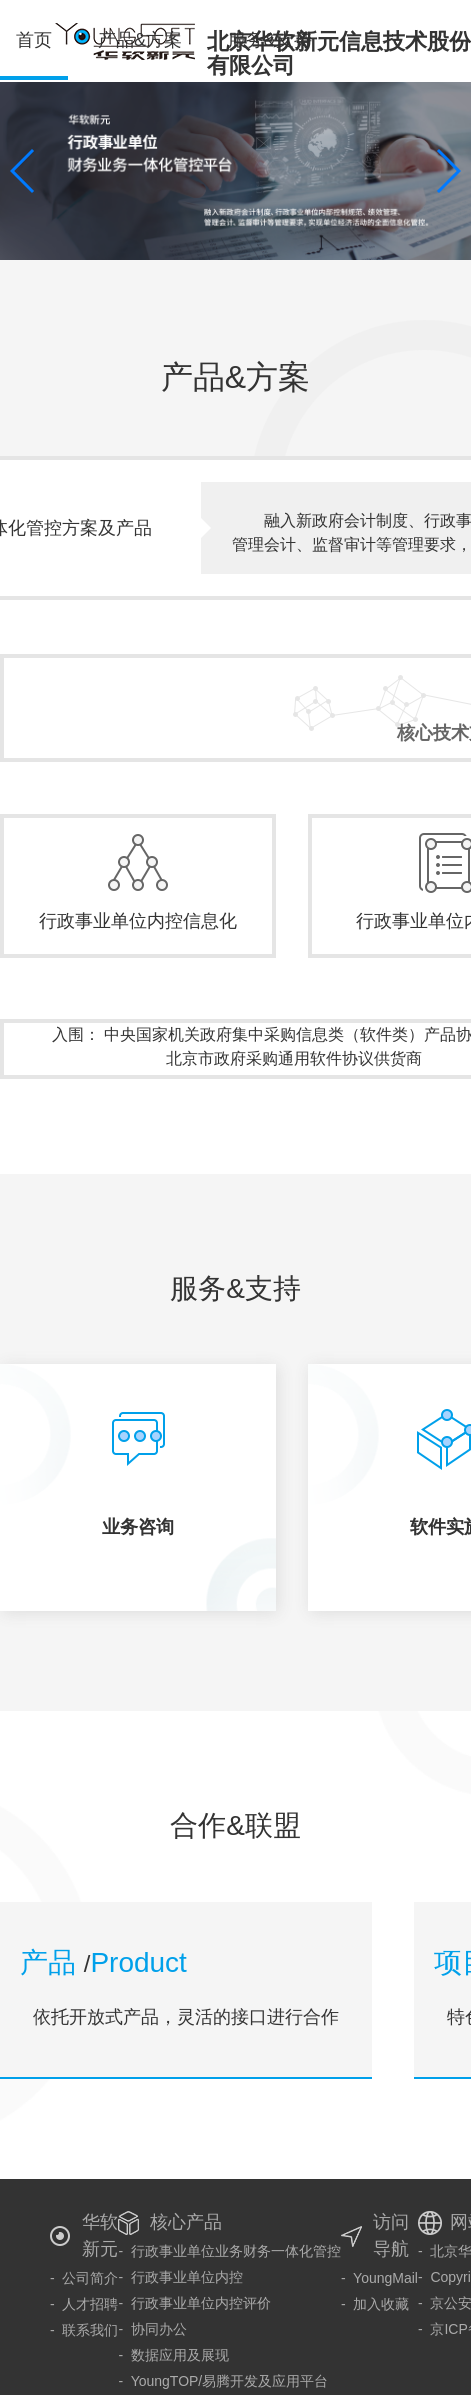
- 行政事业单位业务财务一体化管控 (229, 2251)
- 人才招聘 (84, 2304)
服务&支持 (270, 40)
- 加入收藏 (375, 2304)
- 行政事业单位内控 (180, 2277)
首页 (34, 55)
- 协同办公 (152, 2329)
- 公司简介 (84, 2278)
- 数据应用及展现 (173, 2355)
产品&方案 (140, 40)
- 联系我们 (84, 2330)
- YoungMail (379, 2278)
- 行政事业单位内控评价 (194, 2303)
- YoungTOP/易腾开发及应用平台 (223, 2381)
